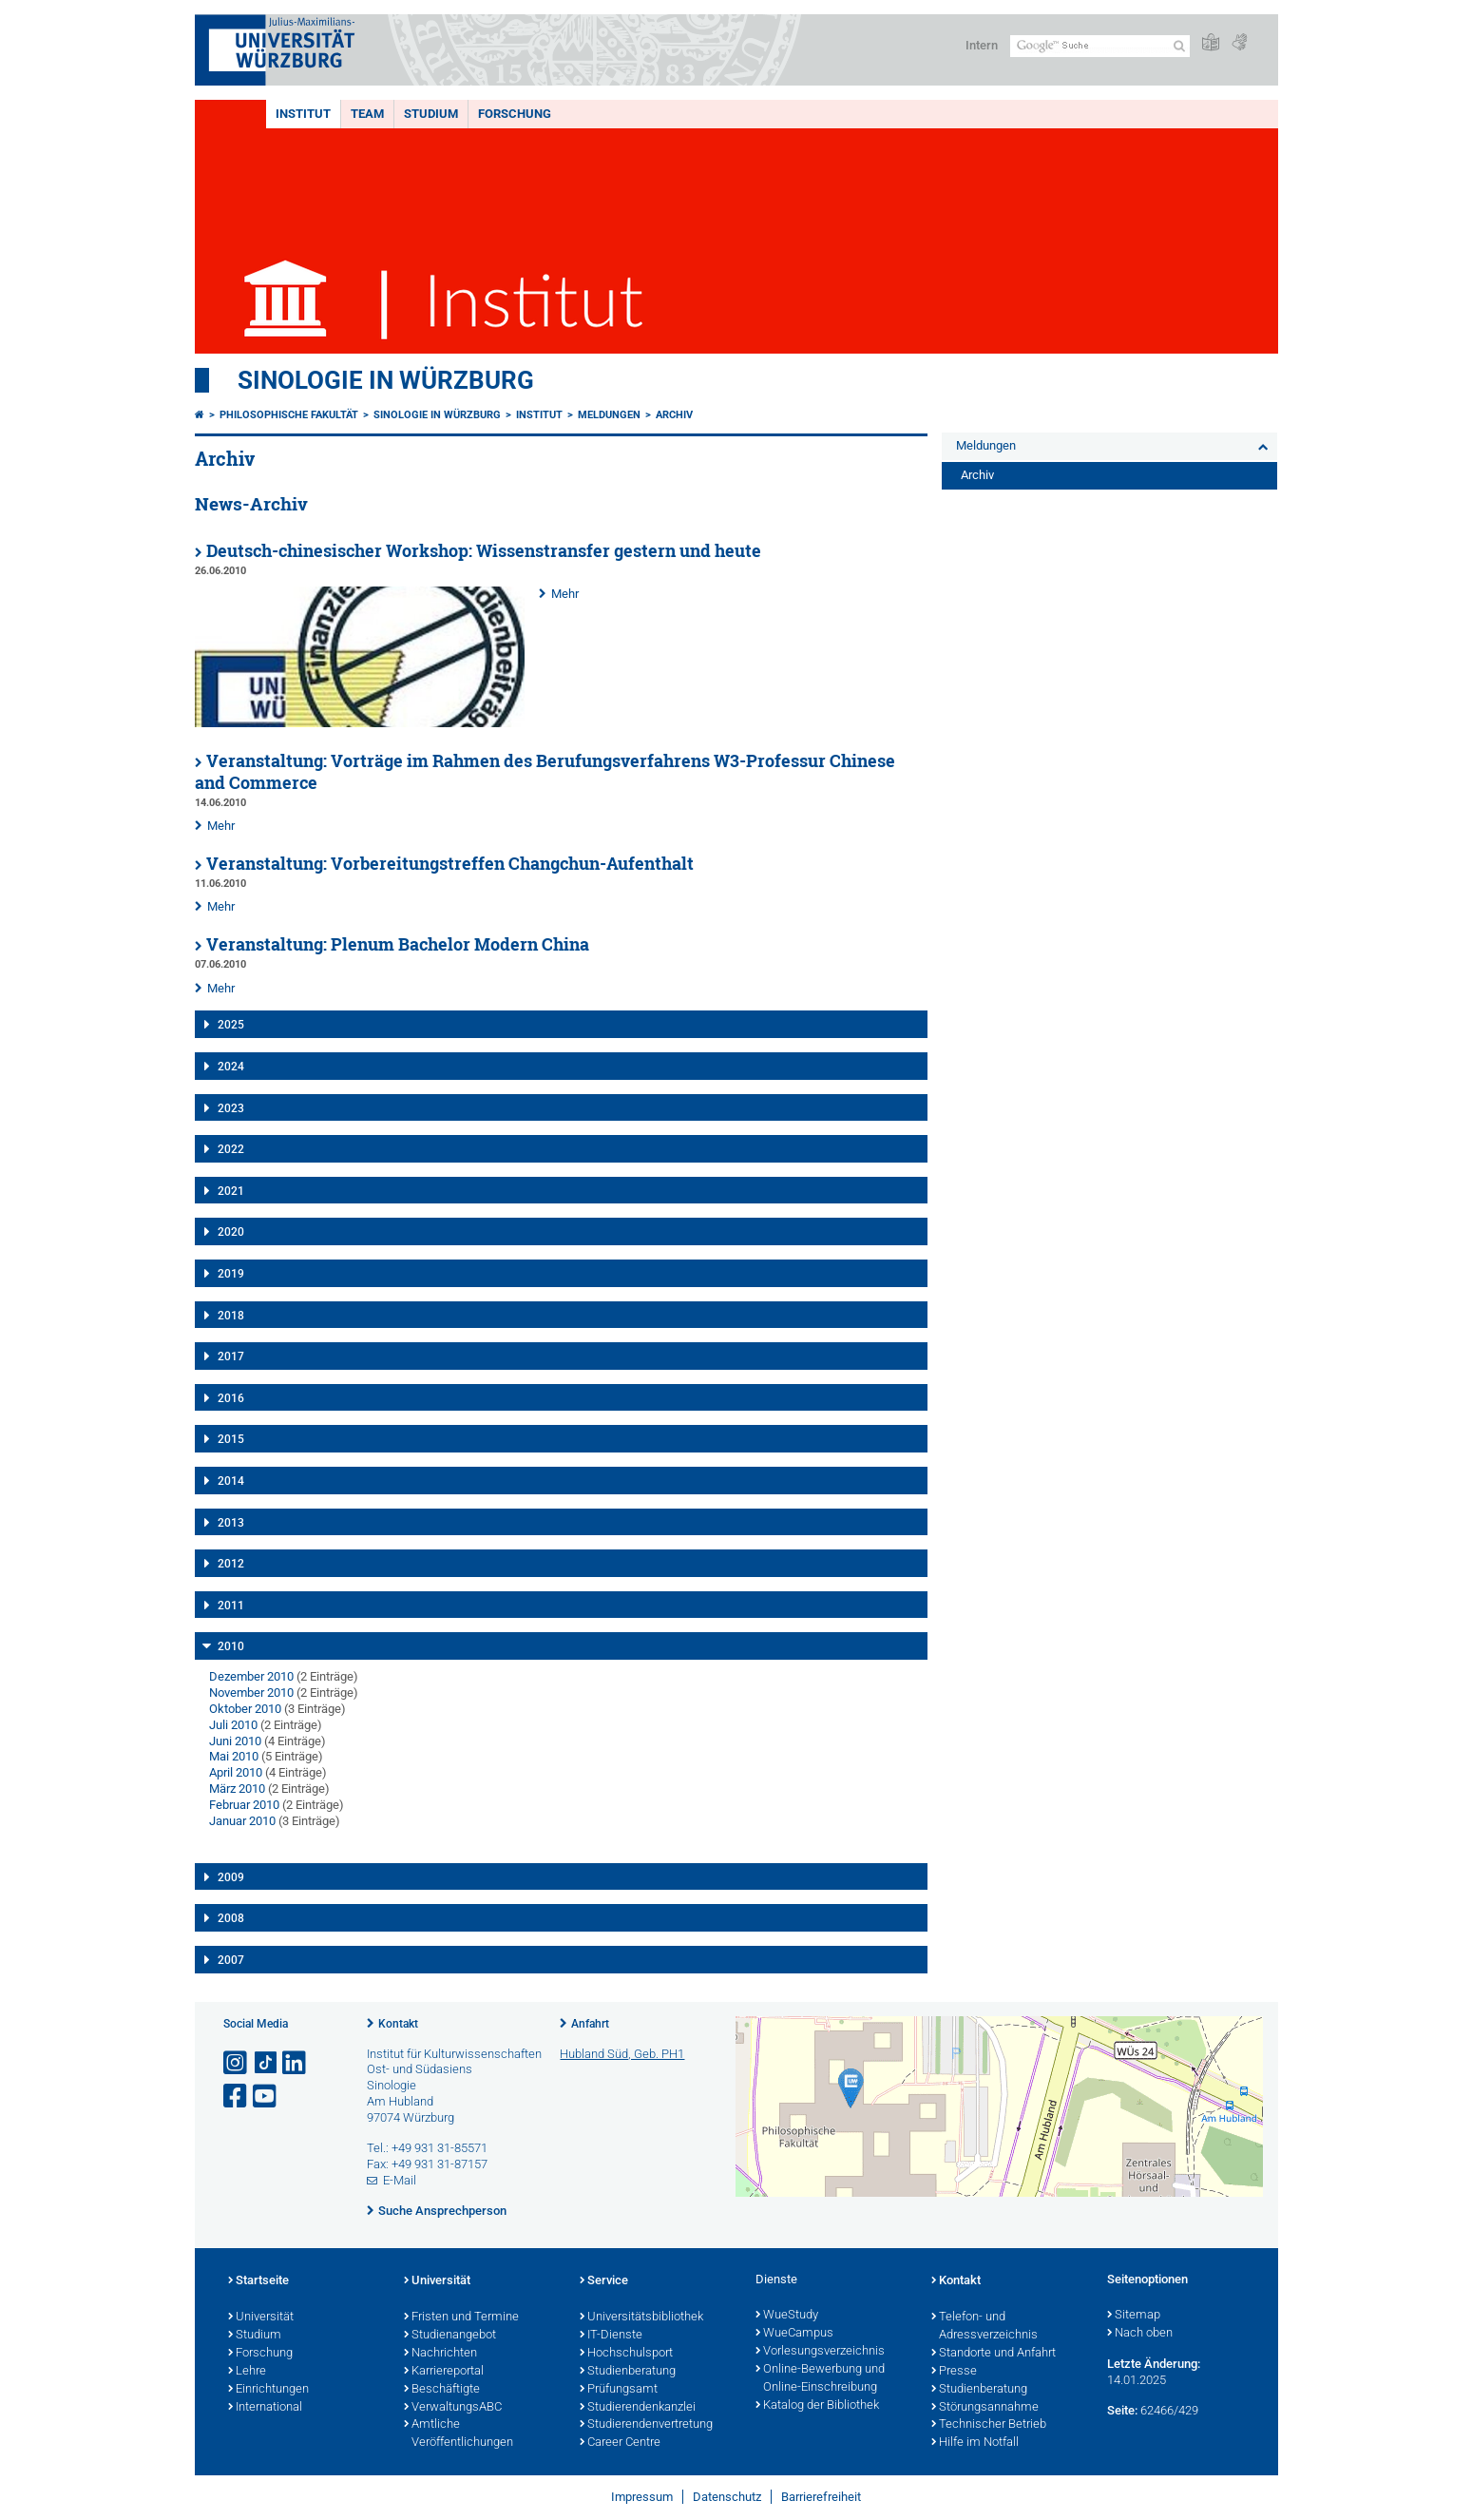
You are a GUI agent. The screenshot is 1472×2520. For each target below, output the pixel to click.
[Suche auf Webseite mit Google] (1100, 46)
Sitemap (1133, 2315)
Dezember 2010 (251, 1676)
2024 (231, 1066)
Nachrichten (440, 2353)
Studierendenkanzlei (638, 2407)
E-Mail (399, 2180)
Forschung (514, 113)
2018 (231, 1315)
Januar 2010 (242, 1821)
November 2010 (251, 1692)
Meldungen (609, 415)
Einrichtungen (268, 2389)
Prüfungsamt (619, 2389)
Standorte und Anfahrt (993, 2353)
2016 (231, 1398)
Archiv (674, 415)
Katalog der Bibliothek (817, 2405)
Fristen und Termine (461, 2317)
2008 (231, 1918)
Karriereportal (444, 2371)
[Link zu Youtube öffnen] (266, 2096)
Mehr (565, 594)
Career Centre (620, 2443)
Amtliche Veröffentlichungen (458, 2434)
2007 (231, 1960)
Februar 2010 (244, 1805)
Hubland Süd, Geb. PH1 (622, 2054)
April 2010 (235, 1772)
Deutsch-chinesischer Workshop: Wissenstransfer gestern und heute (483, 551)
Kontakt (398, 2023)
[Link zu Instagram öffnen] (236, 2063)
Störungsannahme (985, 2407)
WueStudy (786, 2315)
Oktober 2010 (245, 1709)
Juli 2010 (233, 1725)
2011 (231, 1605)
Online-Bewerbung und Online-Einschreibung (820, 2378)
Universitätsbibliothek (641, 2317)
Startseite (258, 2281)
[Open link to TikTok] (266, 2063)
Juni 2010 (235, 1741)
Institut (303, 113)
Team (367, 113)
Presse (954, 2371)
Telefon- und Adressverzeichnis (984, 2326)
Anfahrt (590, 2023)
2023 (231, 1108)
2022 (231, 1149)
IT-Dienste (611, 2335)
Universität (261, 2317)
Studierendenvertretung (646, 2424)
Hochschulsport (626, 2353)
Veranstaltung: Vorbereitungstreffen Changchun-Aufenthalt (450, 864)
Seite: (1122, 2410)
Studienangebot (450, 2335)
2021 (231, 1191)
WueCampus (794, 2333)
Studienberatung (628, 2371)
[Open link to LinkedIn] (295, 2063)
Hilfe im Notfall (975, 2443)
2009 (231, 1877)
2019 (231, 1273)
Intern (981, 45)
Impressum (642, 2497)
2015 (231, 1439)
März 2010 (237, 1788)
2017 (231, 1356)
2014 (231, 1481)
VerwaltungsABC (453, 2407)
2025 (231, 1024)
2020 (231, 1232)
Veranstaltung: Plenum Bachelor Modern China (397, 944)
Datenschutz (727, 2497)
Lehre (247, 2371)
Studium (431, 113)
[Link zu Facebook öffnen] (236, 2096)
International (265, 2407)
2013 (231, 1522)
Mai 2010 (233, 1756)
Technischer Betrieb (988, 2424)
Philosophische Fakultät (289, 415)
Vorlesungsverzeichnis (820, 2351)
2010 (231, 1646)
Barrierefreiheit (821, 2497)
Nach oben (1140, 2333)
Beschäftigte (442, 2389)
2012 (231, 1563)
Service (604, 2281)
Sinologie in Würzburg (386, 380)
